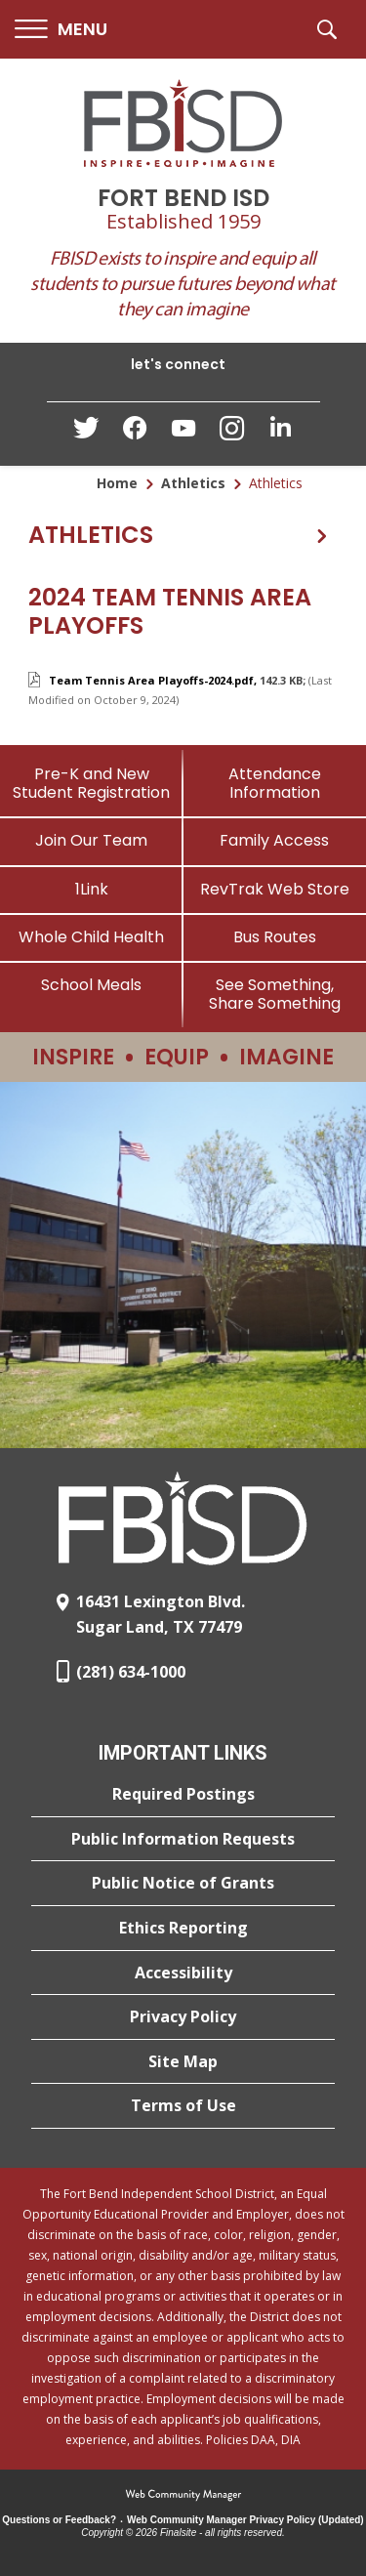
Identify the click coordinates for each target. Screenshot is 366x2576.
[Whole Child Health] (92, 937)
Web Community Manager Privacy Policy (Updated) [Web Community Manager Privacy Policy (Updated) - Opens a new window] (245, 2519)
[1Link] (92, 889)
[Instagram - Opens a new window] (232, 434)
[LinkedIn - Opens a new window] (281, 432)
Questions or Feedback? (59, 2519)
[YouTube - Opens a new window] (183, 432)
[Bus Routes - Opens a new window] (275, 937)
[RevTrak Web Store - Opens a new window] (275, 889)
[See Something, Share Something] (275, 994)
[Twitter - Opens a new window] (85, 432)
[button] (61, 30)
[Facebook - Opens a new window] (134, 433)
